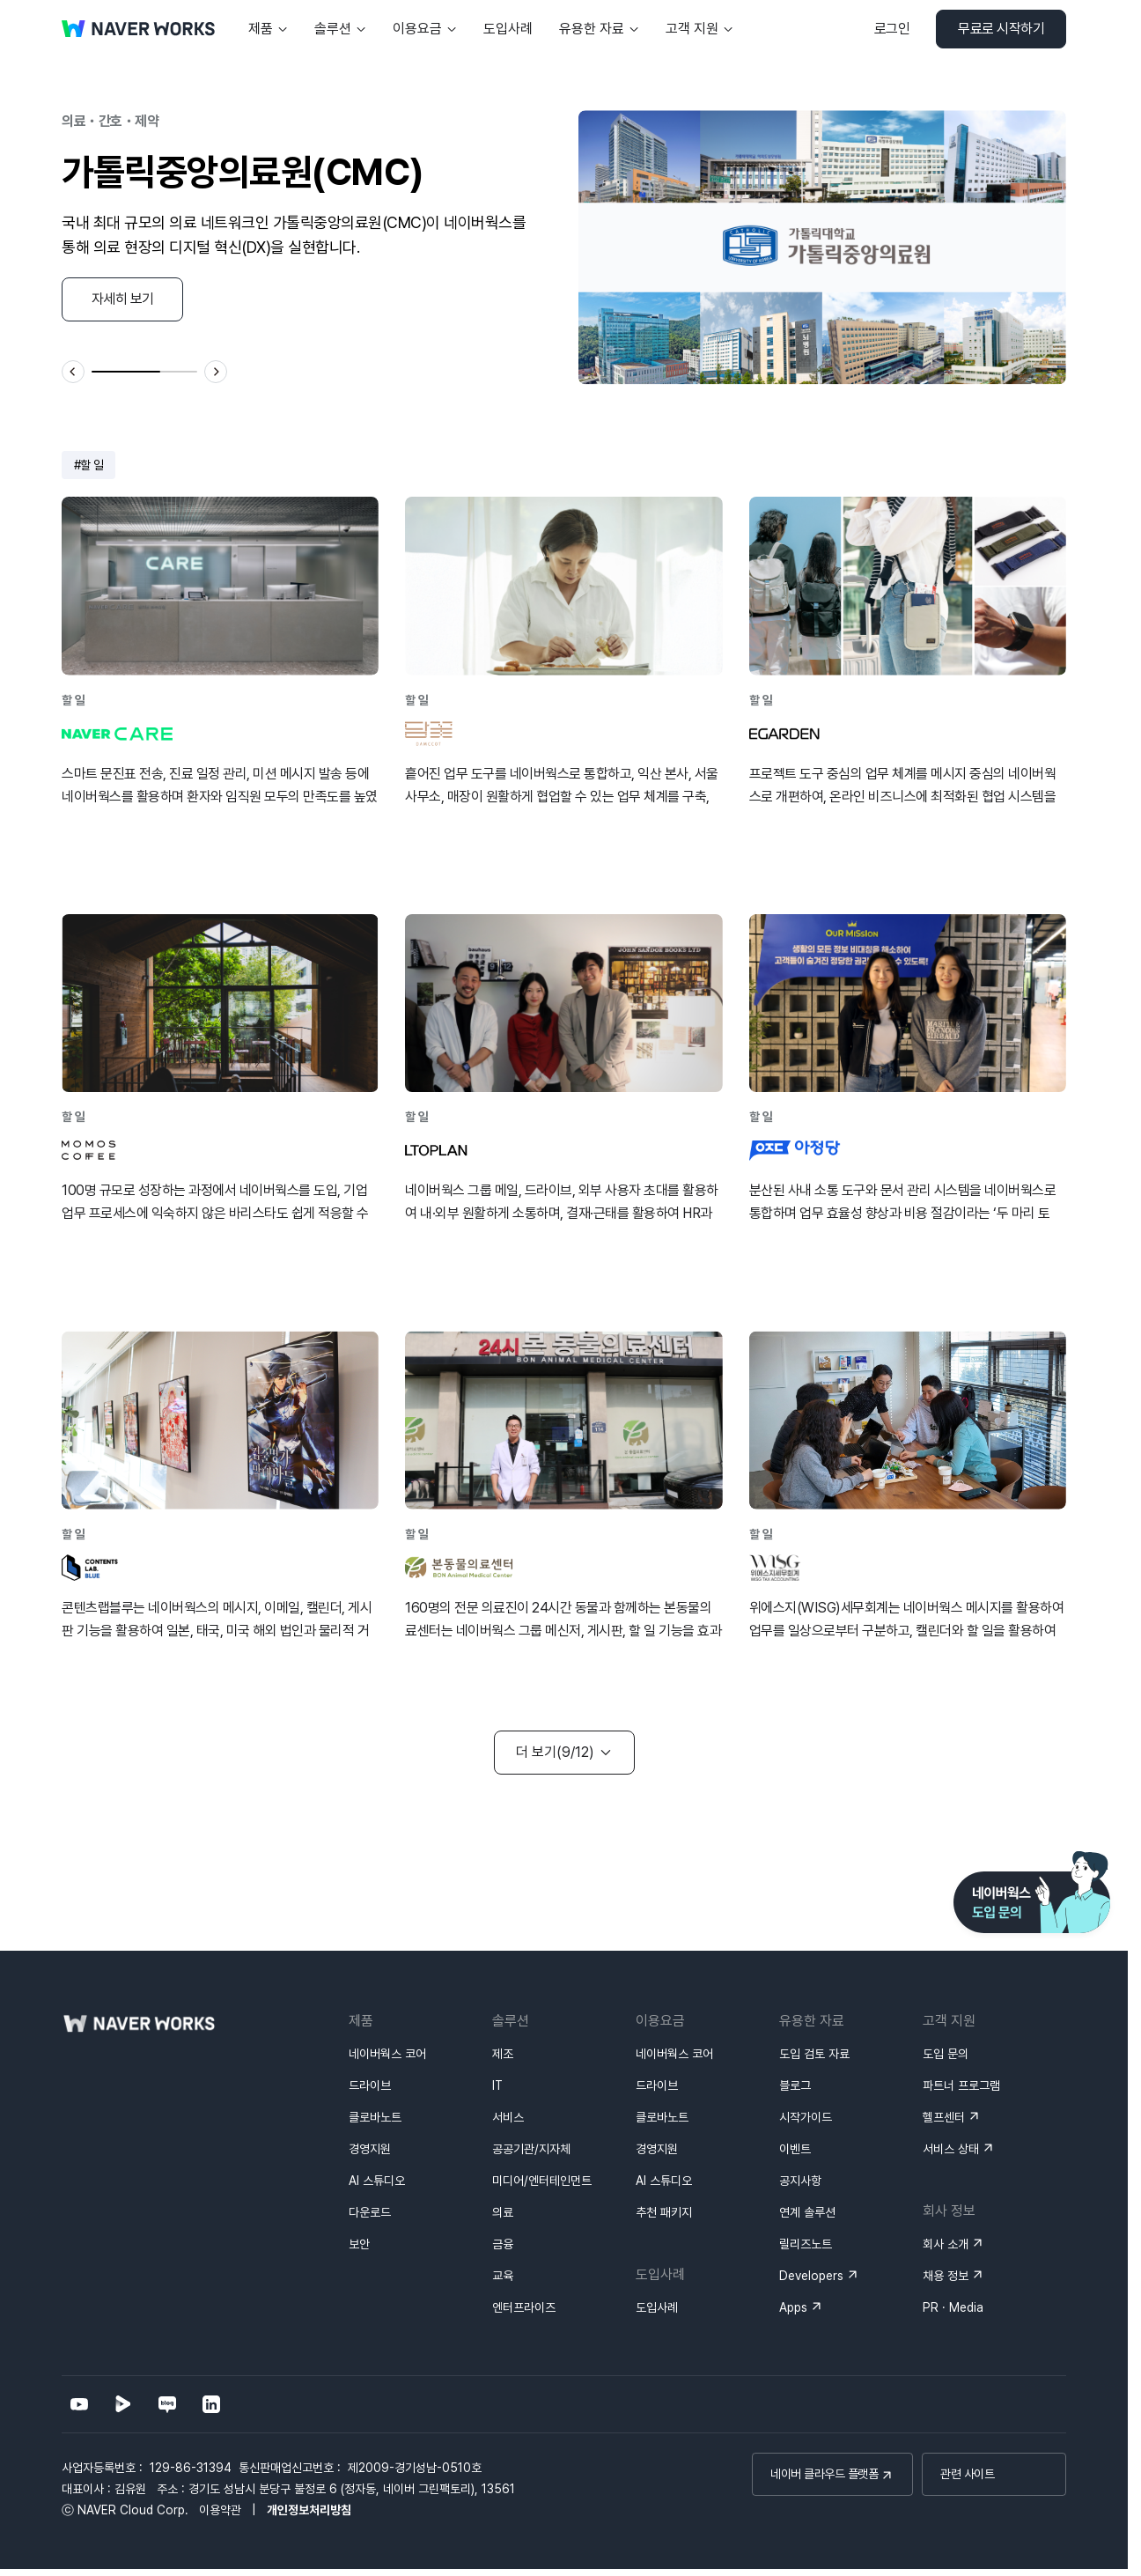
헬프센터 (944, 2117)
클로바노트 (375, 2117)
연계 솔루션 (807, 2212)
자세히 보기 (123, 299)
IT (497, 2085)
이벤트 (795, 2149)
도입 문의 (945, 2054)
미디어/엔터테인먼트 (542, 2181)
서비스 (508, 2117)
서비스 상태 (951, 2149)
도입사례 (657, 2307)
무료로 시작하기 (1001, 28)
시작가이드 (805, 2117)
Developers (811, 2276)
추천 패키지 (664, 2212)
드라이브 (370, 2085)
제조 (502, 2054)
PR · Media (953, 2307)
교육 (502, 2276)
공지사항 (800, 2181)
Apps (793, 2307)
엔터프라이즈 (524, 2307)
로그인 (892, 28)
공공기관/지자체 (531, 2149)
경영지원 (370, 2149)
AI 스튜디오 (377, 2181)
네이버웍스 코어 (387, 2054)
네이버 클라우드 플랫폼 (824, 2474)
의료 (502, 2212)
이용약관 (220, 2510)
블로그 (795, 2085)
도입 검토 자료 (814, 2054)
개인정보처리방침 (309, 2510)
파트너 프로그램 (961, 2085)
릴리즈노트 (805, 2244)
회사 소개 (945, 2244)
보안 (359, 2244)
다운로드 (370, 2212)
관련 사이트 (967, 2474)
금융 (502, 2244)
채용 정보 (945, 2276)
